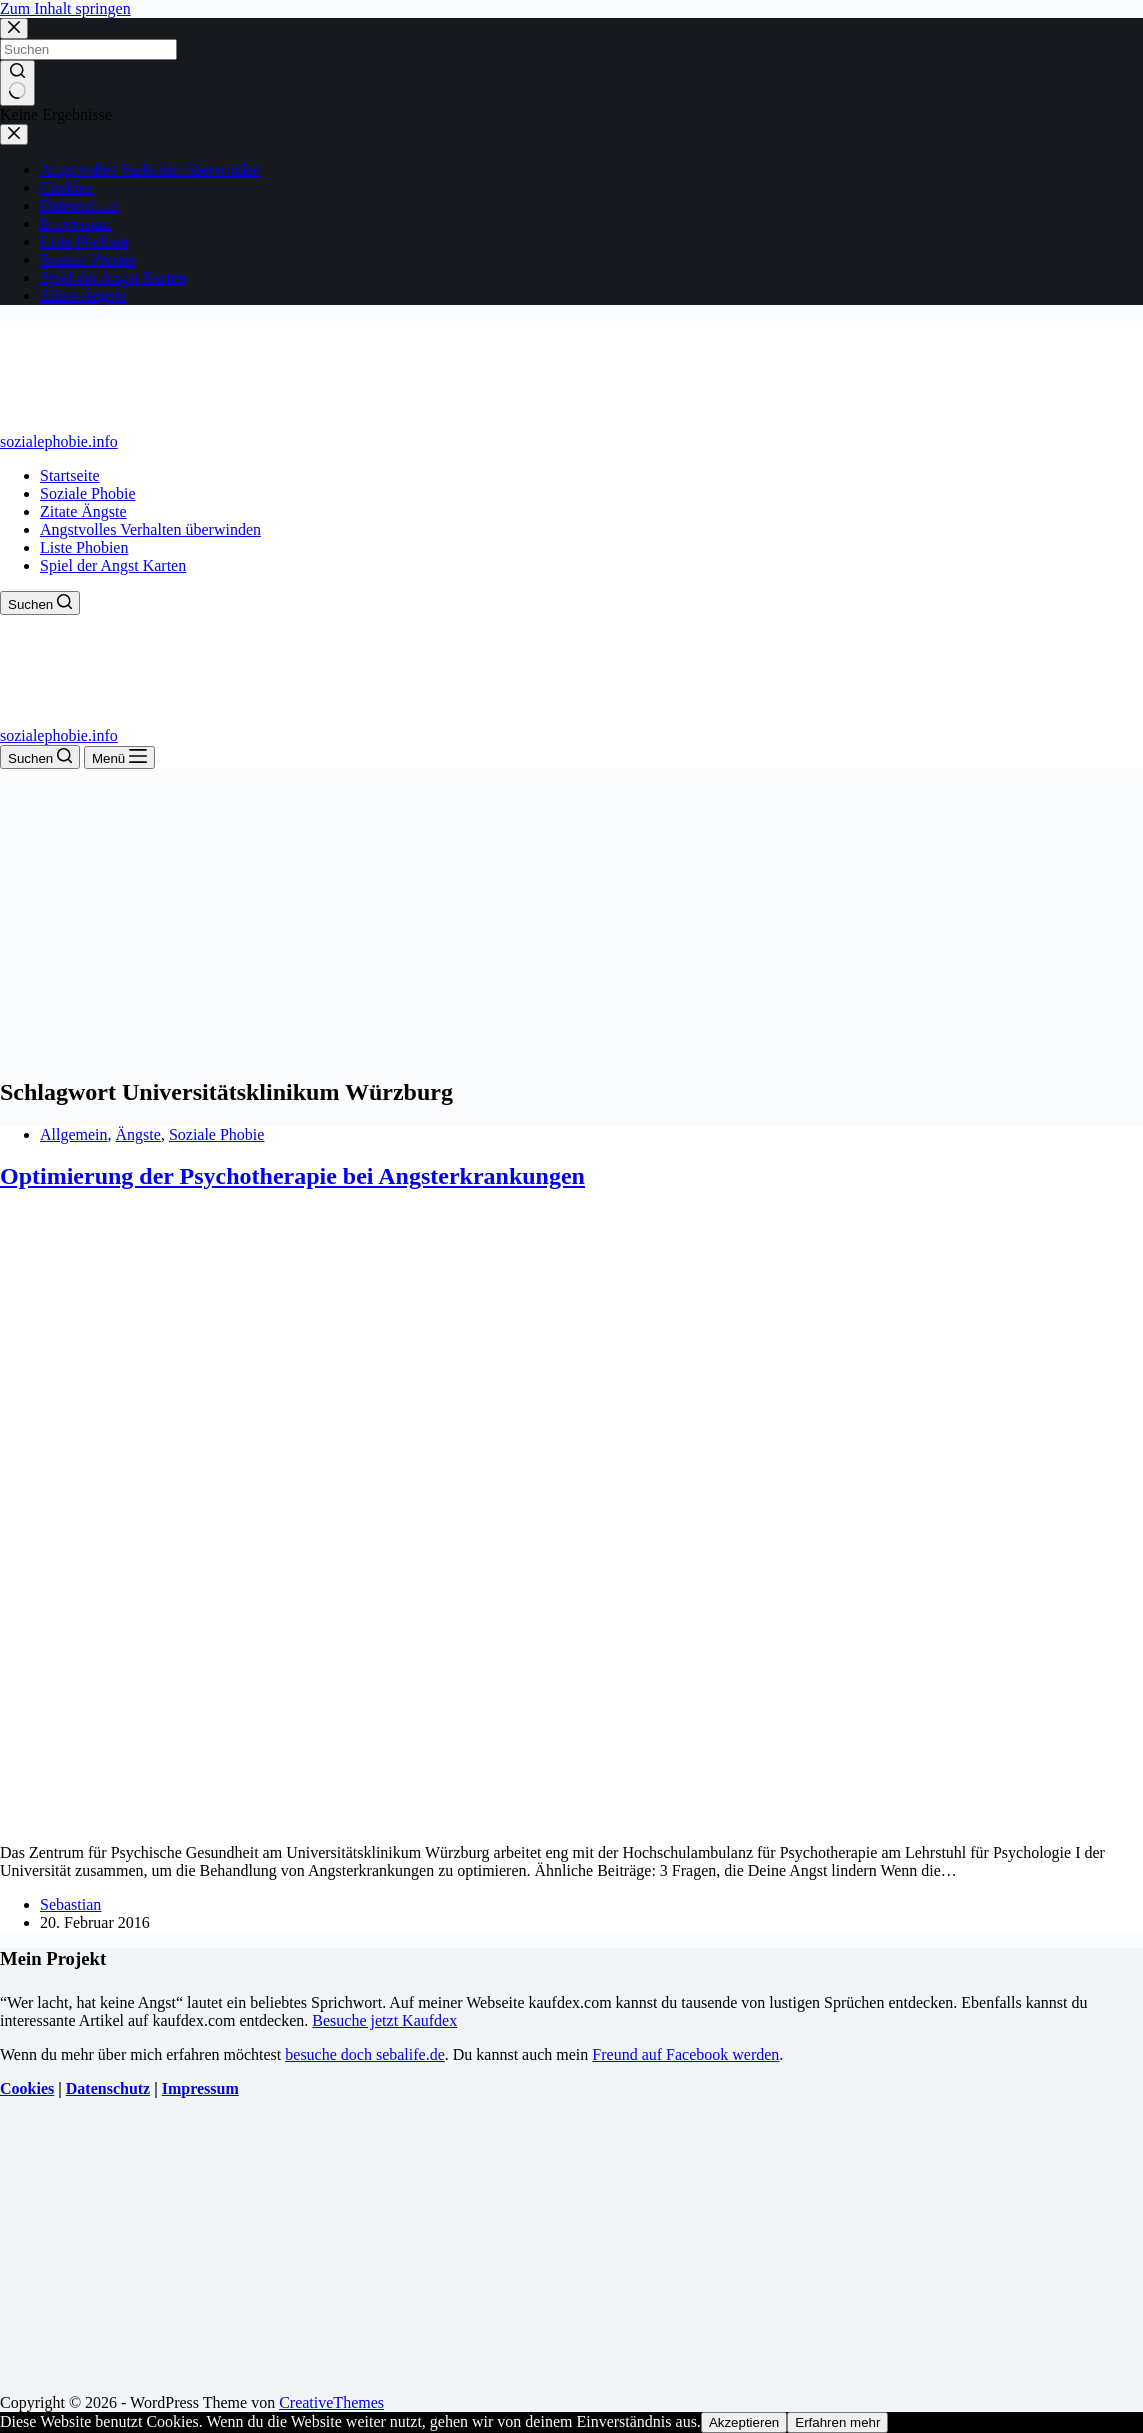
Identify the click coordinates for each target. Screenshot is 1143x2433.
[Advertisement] (571, 919)
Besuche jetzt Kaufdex (384, 2020)
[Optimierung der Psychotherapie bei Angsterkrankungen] (384, 1818)
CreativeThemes (331, 2402)
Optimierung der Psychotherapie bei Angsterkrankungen (292, 1176)
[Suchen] (40, 603)
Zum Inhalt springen (65, 8)
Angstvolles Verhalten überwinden (150, 529)
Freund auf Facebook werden (685, 2054)
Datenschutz (108, 2088)
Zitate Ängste (83, 511)
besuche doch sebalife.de (364, 2054)
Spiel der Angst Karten (113, 565)
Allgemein (74, 1134)
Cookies (27, 2088)
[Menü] (119, 757)
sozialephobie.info (59, 441)
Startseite (70, 475)
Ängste (138, 1134)
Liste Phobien (84, 547)
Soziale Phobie (88, 493)
